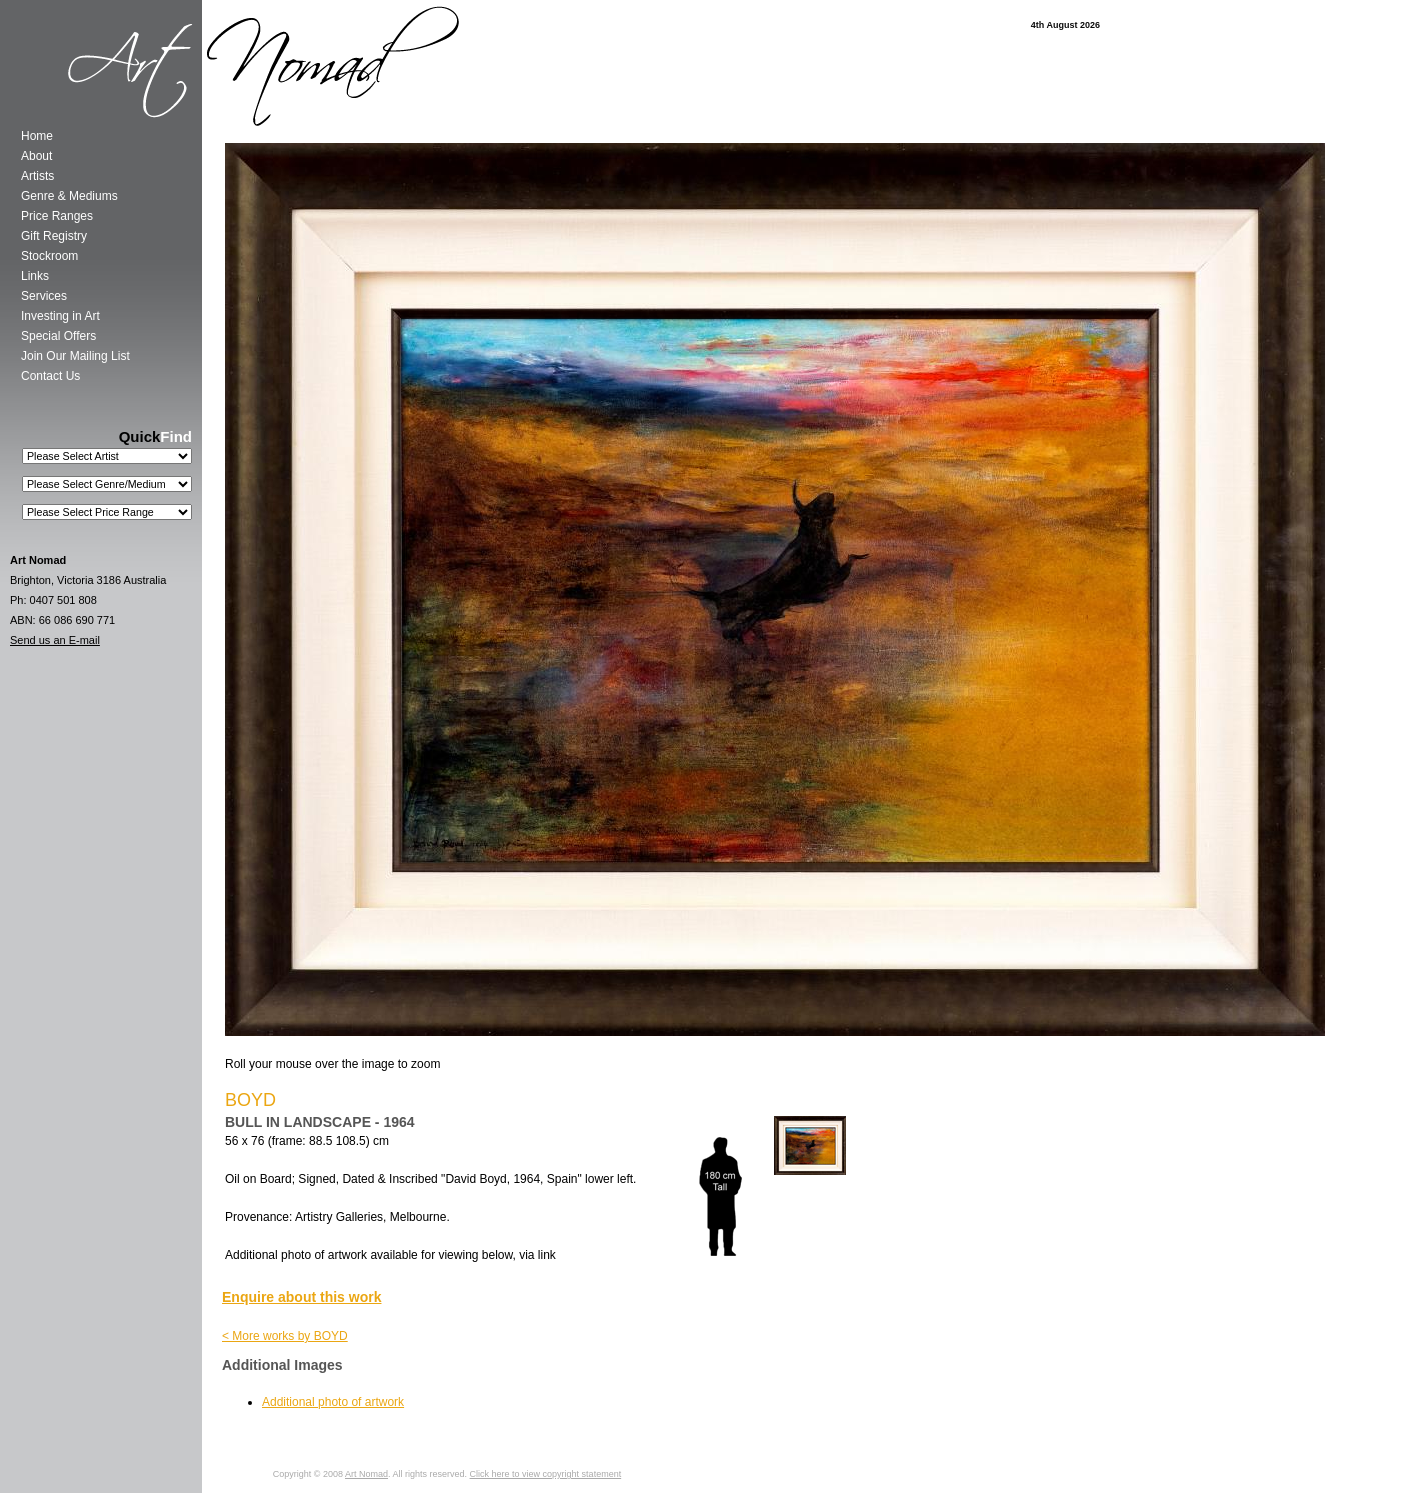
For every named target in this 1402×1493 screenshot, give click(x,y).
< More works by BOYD (285, 1336)
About (36, 156)
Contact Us (50, 376)
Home (37, 136)
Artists (37, 176)
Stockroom (49, 256)
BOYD (250, 1100)
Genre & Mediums (69, 196)
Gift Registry (54, 236)
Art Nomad (366, 1474)
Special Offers (58, 336)
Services (44, 296)
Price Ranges (57, 216)
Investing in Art (60, 316)
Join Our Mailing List (75, 356)
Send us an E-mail (55, 640)
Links (35, 276)
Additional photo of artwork (333, 1402)
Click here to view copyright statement (546, 1474)
